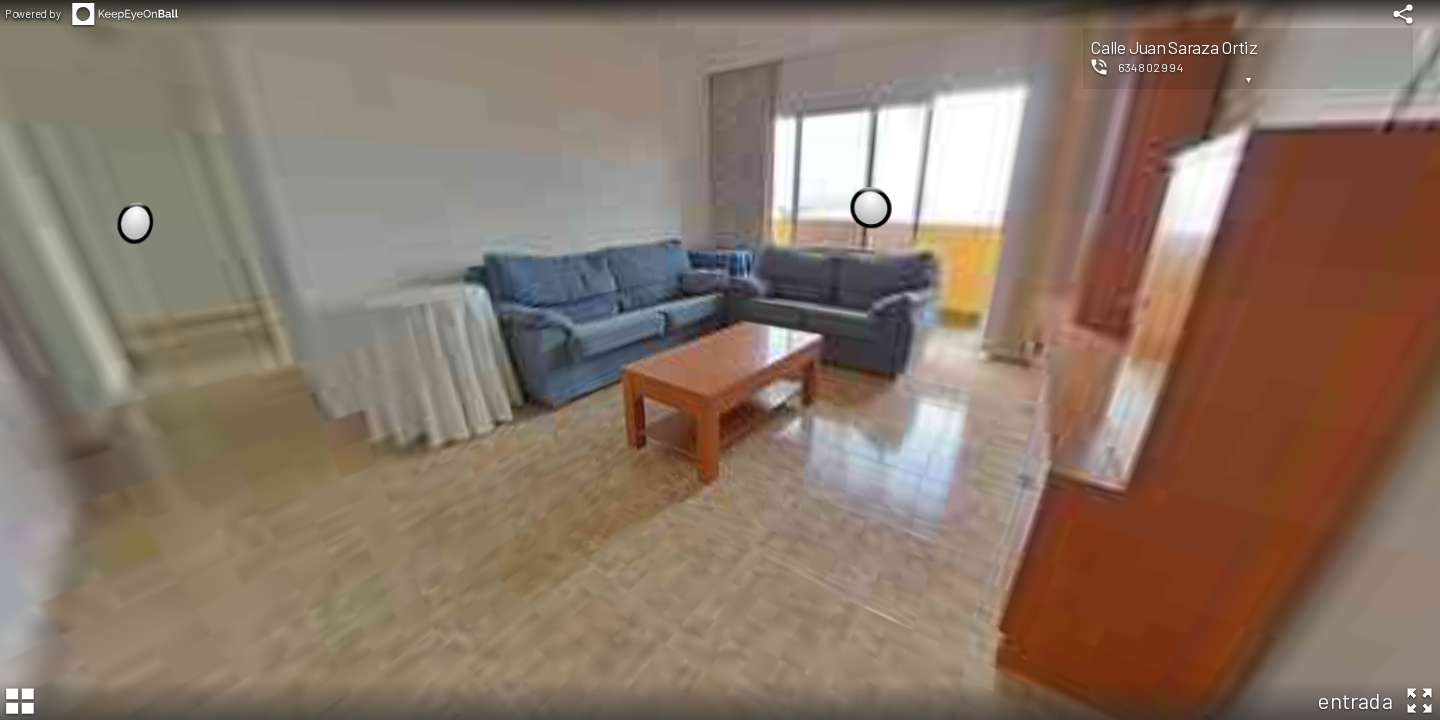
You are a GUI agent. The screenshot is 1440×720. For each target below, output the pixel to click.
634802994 (1150, 67)
